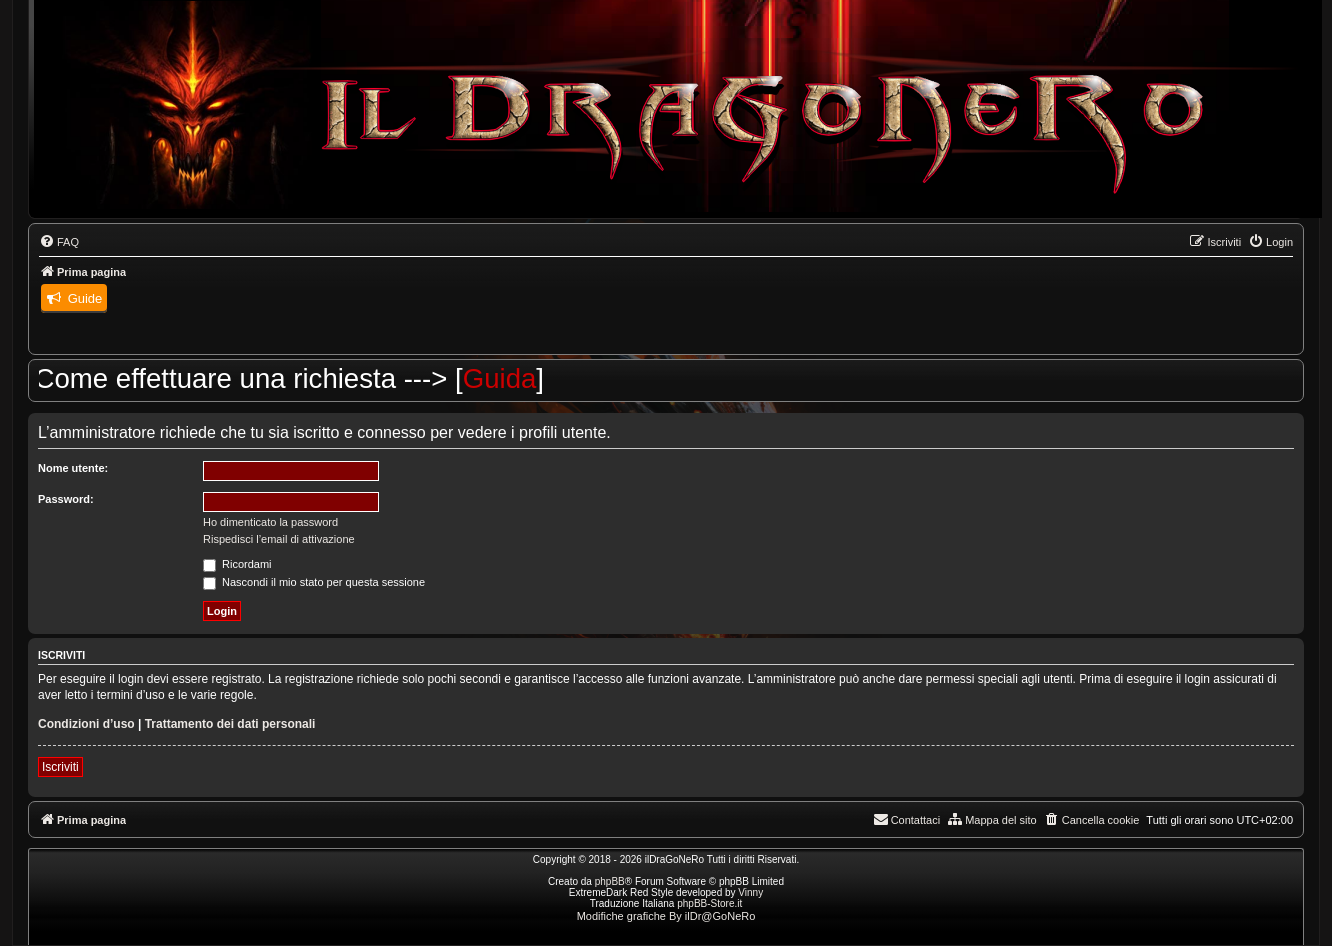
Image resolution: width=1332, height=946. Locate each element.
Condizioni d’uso (86, 724)
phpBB (610, 881)
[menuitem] (59, 242)
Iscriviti (60, 767)
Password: (66, 499)
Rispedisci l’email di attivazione (279, 539)
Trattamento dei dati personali (230, 724)
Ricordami (237, 564)
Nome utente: (73, 468)
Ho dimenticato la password (270, 522)
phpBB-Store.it (709, 903)
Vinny (750, 892)
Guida (512, 378)
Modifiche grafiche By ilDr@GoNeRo (666, 916)
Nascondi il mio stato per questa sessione (314, 582)
